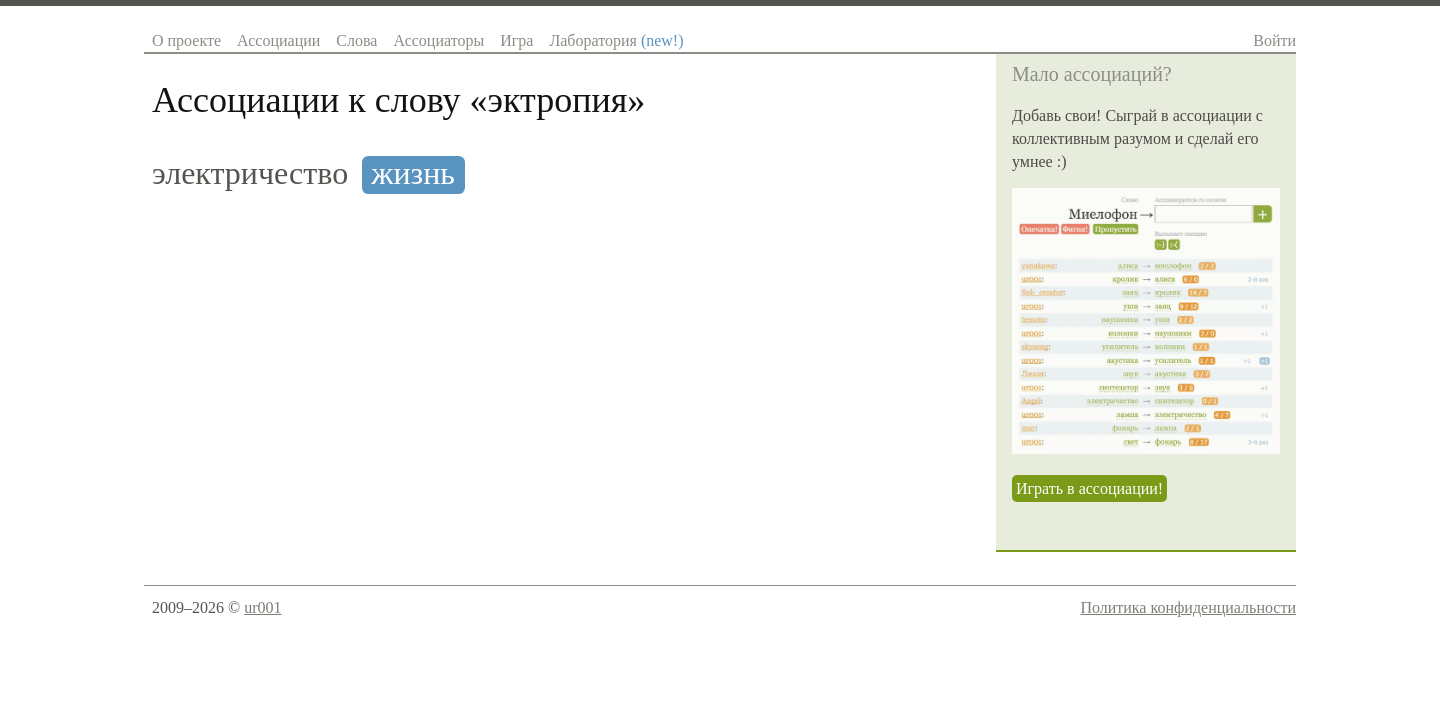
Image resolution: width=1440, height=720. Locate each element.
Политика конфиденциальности (1188, 607)
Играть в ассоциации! (1089, 488)
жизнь (413, 173)
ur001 (262, 607)
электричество (250, 173)
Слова (356, 40)
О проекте (186, 40)
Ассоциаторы (438, 40)
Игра (516, 40)
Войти (1274, 40)
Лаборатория (616, 40)
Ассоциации (278, 40)
